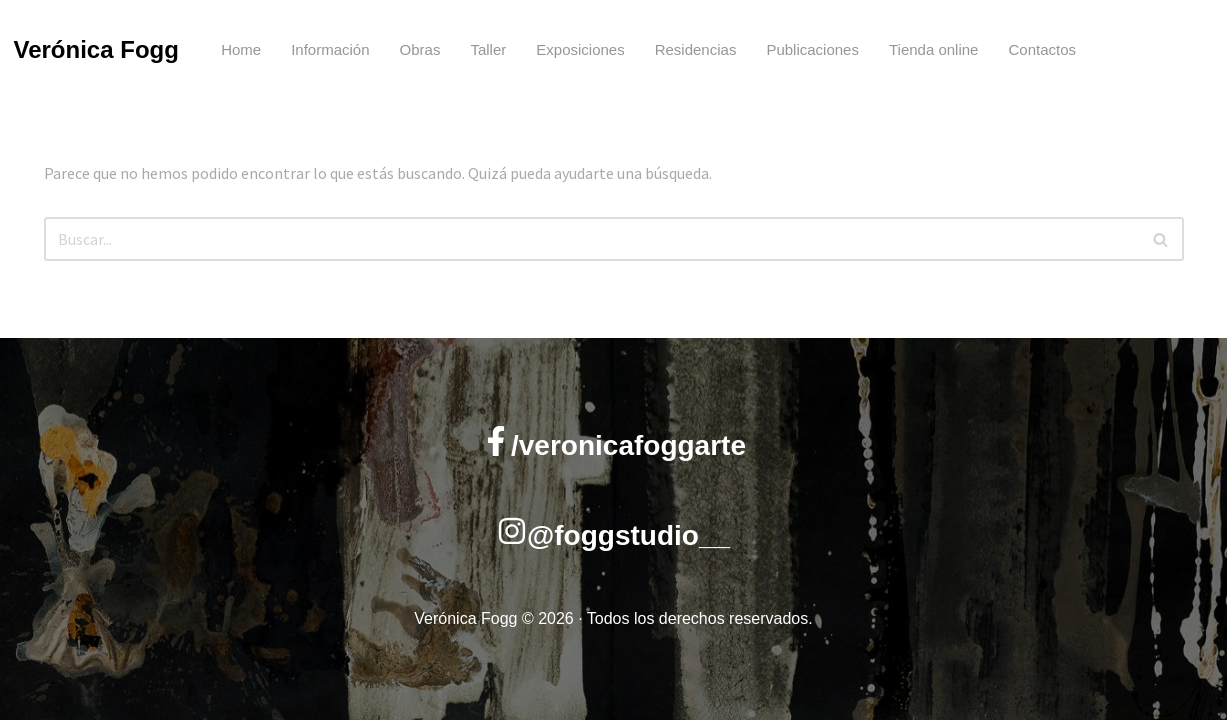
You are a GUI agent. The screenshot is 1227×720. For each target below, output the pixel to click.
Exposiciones (580, 49)
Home (241, 49)
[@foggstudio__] (512, 531)
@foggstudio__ (628, 535)
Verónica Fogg (96, 49)
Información (330, 49)
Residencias (696, 49)
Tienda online (934, 49)
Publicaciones (812, 49)
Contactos (1042, 49)
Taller (488, 49)
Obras (420, 49)
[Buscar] (591, 239)
